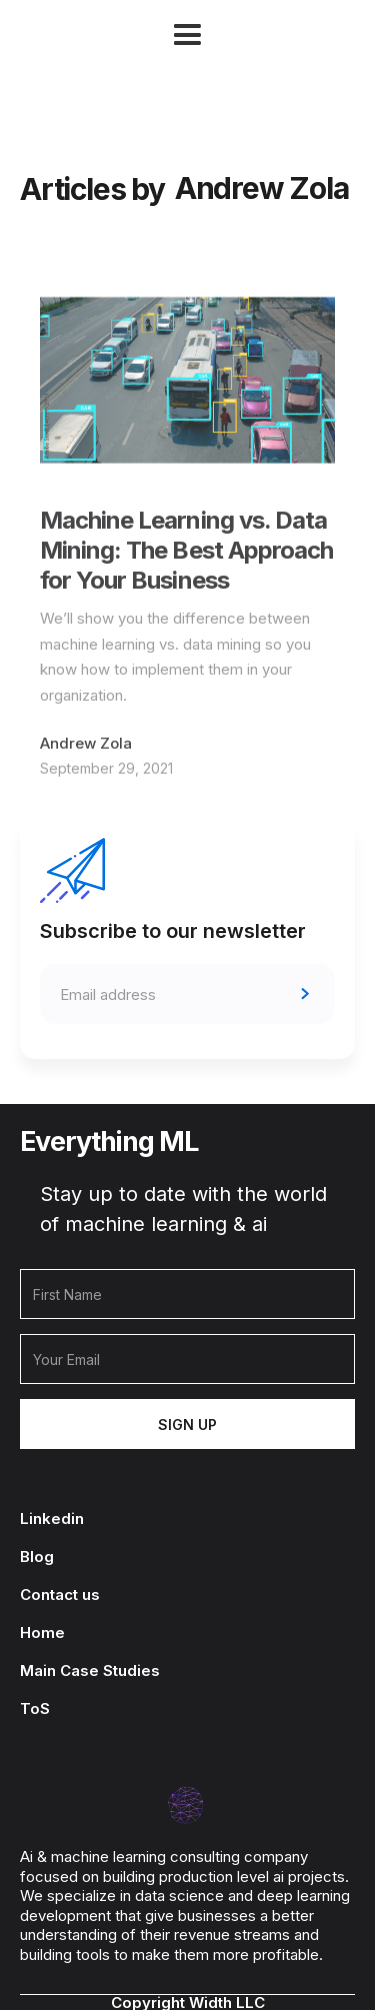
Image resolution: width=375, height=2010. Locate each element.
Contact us (60, 1595)
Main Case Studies (90, 1671)
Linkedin (52, 1519)
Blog (37, 1557)
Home (42, 1633)
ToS (35, 1709)
